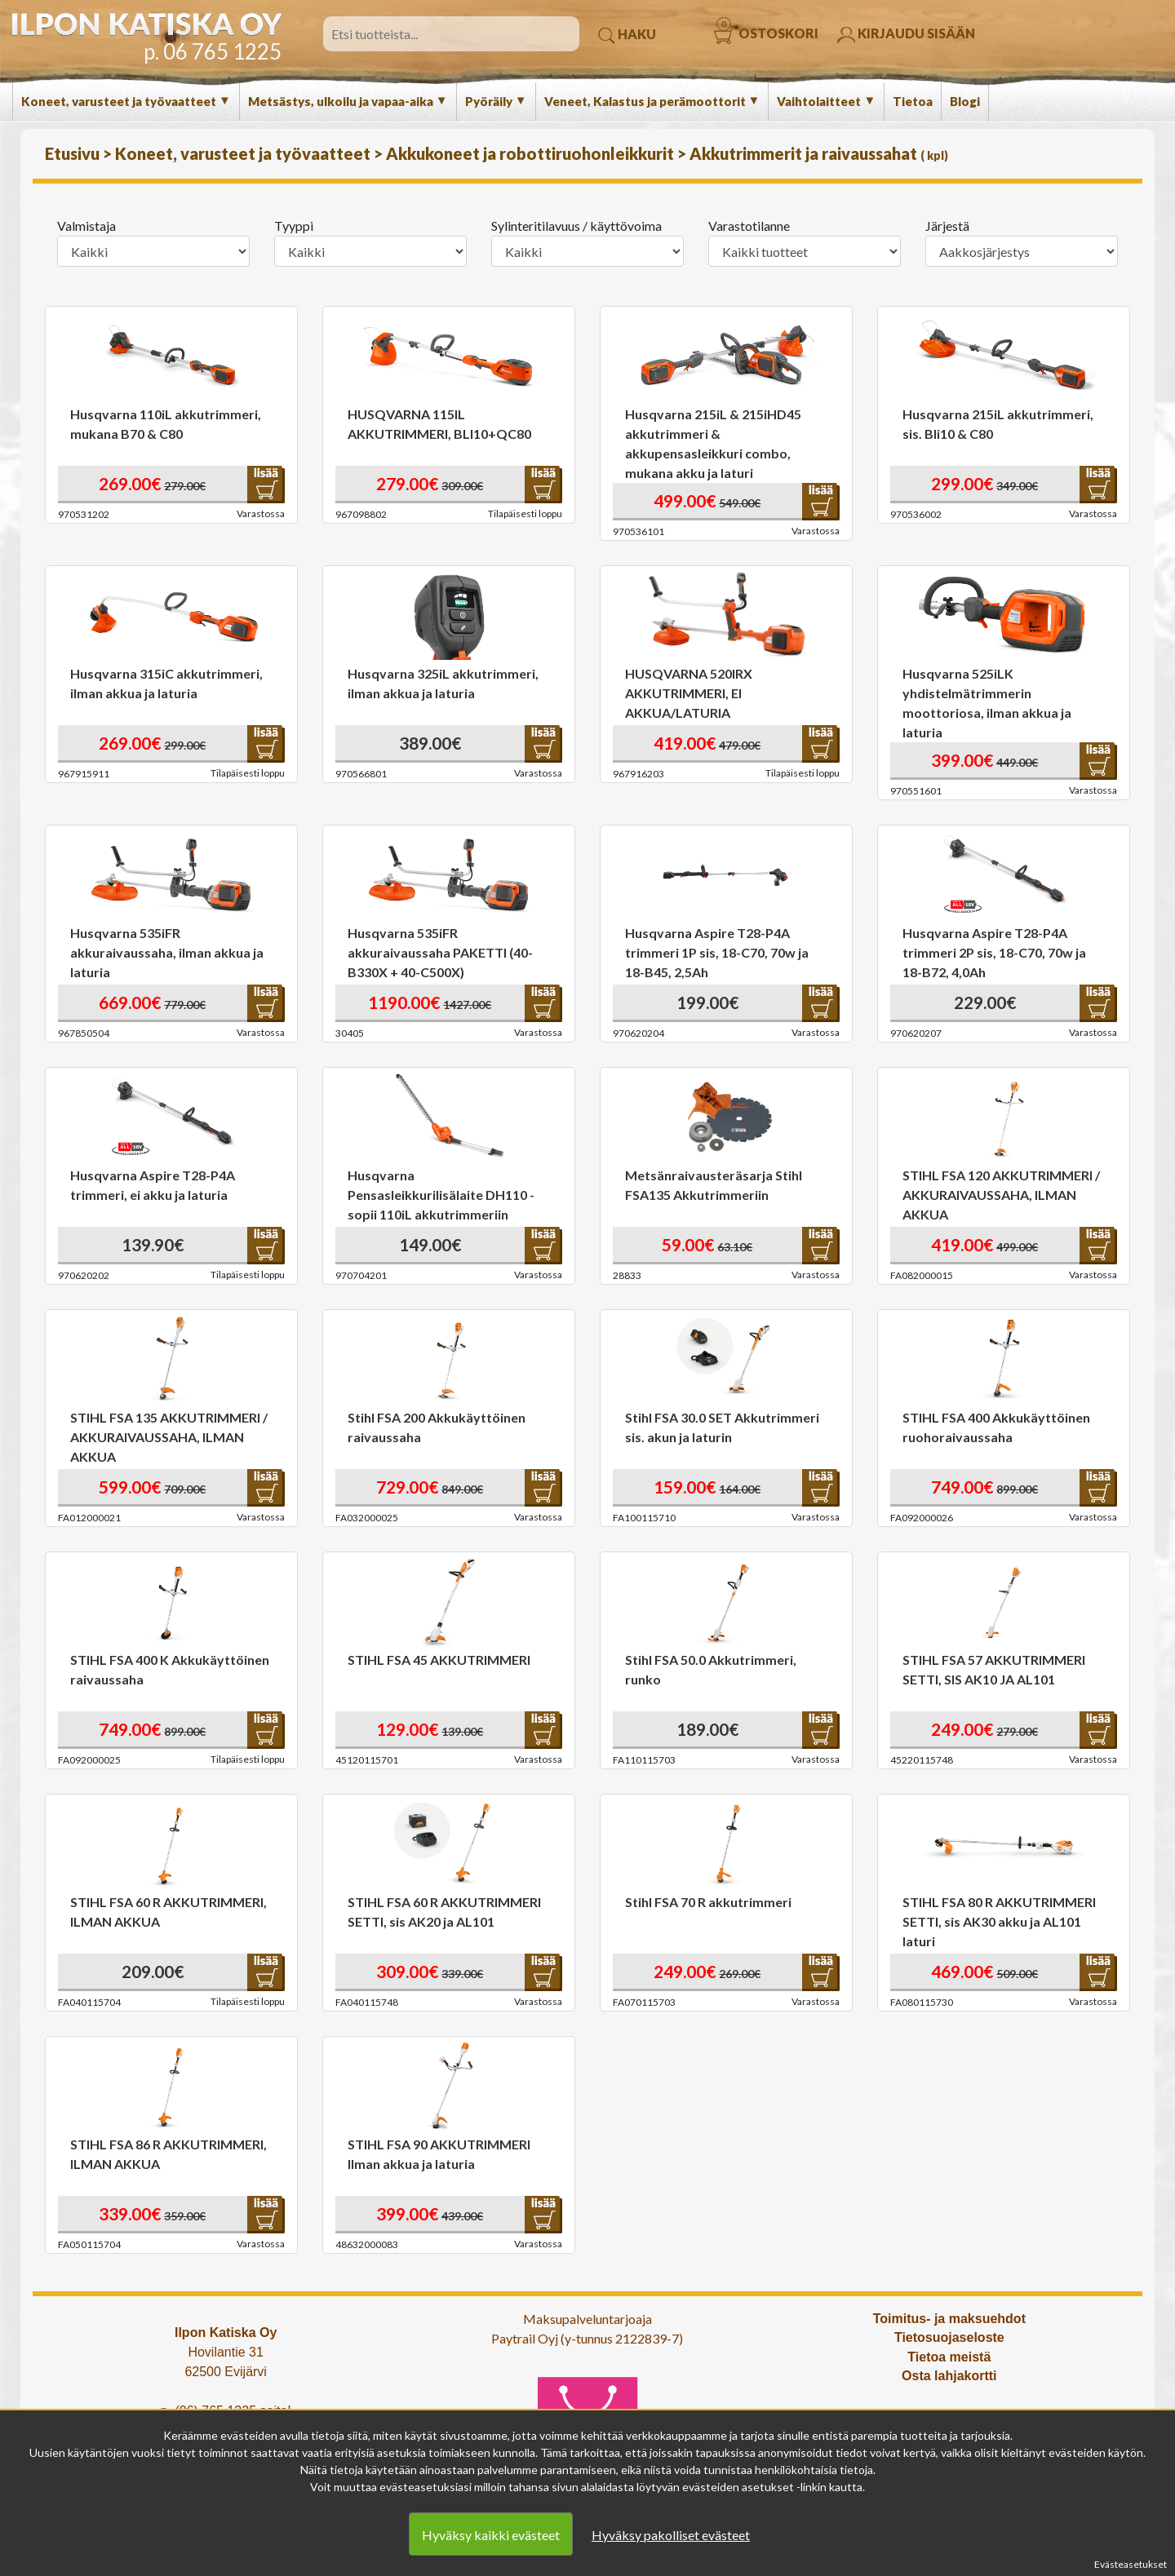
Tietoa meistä (949, 2357)
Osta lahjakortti (949, 2376)
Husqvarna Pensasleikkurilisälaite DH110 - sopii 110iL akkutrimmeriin (441, 1194)
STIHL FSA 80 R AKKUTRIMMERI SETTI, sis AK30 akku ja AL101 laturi (999, 1921)
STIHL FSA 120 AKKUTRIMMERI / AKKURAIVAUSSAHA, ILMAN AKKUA (1001, 1194)
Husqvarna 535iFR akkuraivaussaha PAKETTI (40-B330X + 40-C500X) (440, 952)
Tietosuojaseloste (949, 2337)
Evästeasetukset (1130, 2564)
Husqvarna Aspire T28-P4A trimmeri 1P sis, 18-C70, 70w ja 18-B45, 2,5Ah (717, 952)
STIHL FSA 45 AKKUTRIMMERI (439, 1659)
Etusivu (74, 153)
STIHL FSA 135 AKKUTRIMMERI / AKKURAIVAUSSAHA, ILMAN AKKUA (169, 1437)
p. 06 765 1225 (213, 51)
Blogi (965, 101)
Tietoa (913, 101)
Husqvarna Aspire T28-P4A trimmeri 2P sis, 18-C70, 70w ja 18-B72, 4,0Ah (994, 952)
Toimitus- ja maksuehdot (949, 2319)
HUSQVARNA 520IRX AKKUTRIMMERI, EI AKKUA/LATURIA (688, 693)
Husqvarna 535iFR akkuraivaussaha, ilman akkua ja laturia (167, 952)
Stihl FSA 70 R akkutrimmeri (708, 1902)
